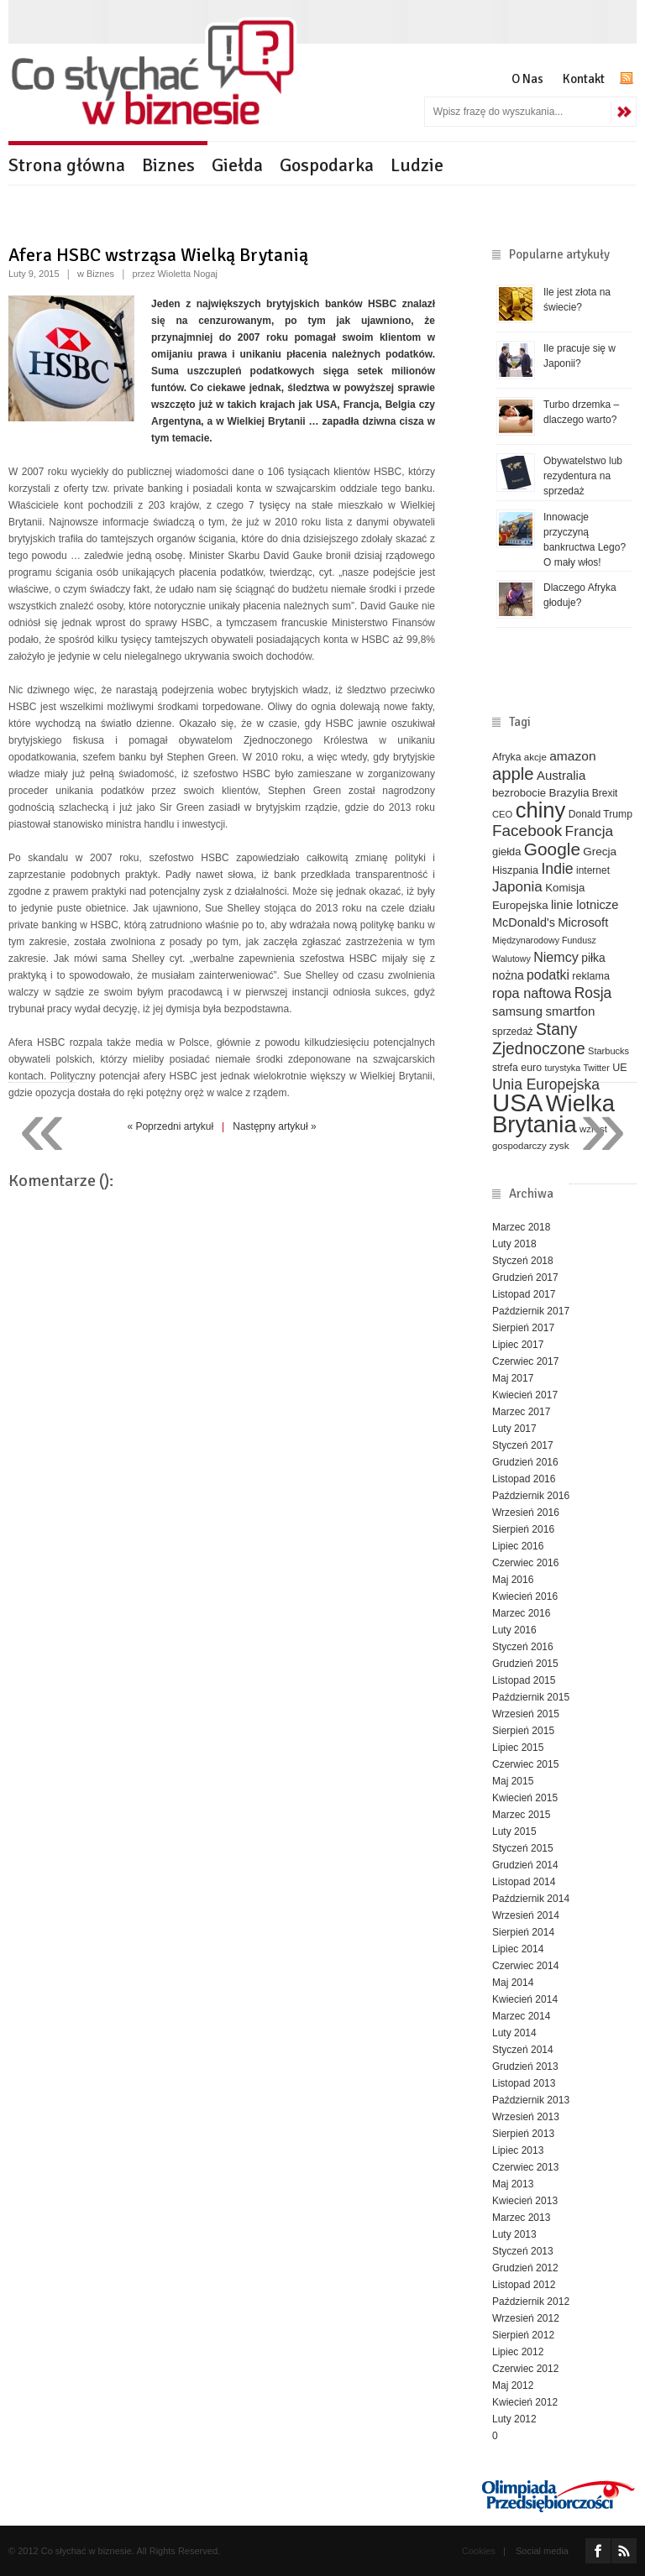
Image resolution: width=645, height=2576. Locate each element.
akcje (535, 756)
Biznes (168, 165)
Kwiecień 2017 (525, 1395)
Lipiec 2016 (517, 1546)
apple (513, 774)
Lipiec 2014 (517, 1949)
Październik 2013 (530, 2100)
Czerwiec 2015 (525, 1764)
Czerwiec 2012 (525, 2369)
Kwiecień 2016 (525, 1596)
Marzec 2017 (521, 1412)
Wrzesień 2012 (525, 2318)
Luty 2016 (514, 1630)
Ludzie (417, 165)
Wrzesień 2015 (525, 1714)
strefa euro (517, 1068)
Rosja (593, 993)
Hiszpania (515, 870)
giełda (506, 851)
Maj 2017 (512, 1378)
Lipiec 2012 (517, 2352)
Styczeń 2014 (522, 2050)
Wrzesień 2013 (525, 2117)
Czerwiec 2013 (525, 2167)
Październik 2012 (530, 2301)
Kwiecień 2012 (525, 2402)
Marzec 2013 (521, 2217)
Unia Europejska (546, 1084)
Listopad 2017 (523, 1294)
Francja (589, 831)
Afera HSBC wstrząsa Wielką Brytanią (158, 254)
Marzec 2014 (521, 2016)
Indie (557, 868)
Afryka (506, 757)
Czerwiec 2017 (525, 1361)
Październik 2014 (530, 1899)
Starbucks (608, 1051)
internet (593, 870)
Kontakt (584, 78)
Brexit (605, 793)
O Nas (527, 78)
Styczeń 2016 (522, 1647)
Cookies (479, 2551)
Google (552, 849)
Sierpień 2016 (523, 1529)
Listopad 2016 (523, 1479)
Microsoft (583, 922)
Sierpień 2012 (523, 2335)
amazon (572, 756)
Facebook (527, 830)
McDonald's (523, 922)
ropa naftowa (531, 993)
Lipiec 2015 (517, 1747)
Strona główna (66, 165)
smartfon (570, 1011)
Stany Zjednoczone (538, 1039)
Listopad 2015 (523, 1680)
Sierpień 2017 (523, 1328)
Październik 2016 (530, 1496)
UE (619, 1068)
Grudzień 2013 (525, 2066)
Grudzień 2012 (525, 2268)
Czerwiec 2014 (525, 1966)
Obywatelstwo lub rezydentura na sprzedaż (582, 476)
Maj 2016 (512, 1580)
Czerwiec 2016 (525, 1563)
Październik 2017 (530, 1311)
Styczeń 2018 (522, 1261)
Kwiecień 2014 (525, 1999)
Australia (561, 775)
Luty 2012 (514, 2419)
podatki (548, 975)
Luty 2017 (514, 1428)
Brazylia (568, 792)
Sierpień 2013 (523, 2134)
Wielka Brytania (553, 1113)
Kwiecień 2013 (525, 2201)
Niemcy (556, 956)
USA (517, 1102)
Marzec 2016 (521, 1613)
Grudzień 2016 (525, 1462)
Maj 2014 (512, 1982)
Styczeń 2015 (522, 1848)
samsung (517, 1011)
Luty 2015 (514, 1831)
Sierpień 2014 (523, 1932)
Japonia (517, 887)
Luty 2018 (514, 1244)
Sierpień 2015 (523, 1731)
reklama (591, 976)
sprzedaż (512, 1031)
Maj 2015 (512, 1781)
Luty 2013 (514, 2234)
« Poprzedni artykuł (170, 1126)
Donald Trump (600, 814)
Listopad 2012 (523, 2285)
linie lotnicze (585, 905)
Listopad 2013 (523, 2083)
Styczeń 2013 (522, 2251)
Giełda (237, 165)
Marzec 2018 (521, 1227)
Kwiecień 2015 (525, 1798)
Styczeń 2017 (522, 1445)
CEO (502, 814)
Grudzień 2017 (525, 1277)
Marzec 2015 (521, 1815)
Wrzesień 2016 (525, 1512)
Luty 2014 (514, 2033)
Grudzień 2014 (525, 1865)
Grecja (599, 851)
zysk (559, 1145)
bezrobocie (519, 792)
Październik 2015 (530, 1697)
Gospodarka (327, 165)
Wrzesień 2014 (525, 1915)
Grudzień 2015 (525, 1663)
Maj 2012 (512, 2385)
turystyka (562, 1068)
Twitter (596, 1068)
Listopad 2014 (523, 1882)
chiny (541, 810)
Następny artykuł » (274, 1126)
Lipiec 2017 (517, 1345)
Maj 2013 (512, 2184)
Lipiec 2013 (517, 2150)
